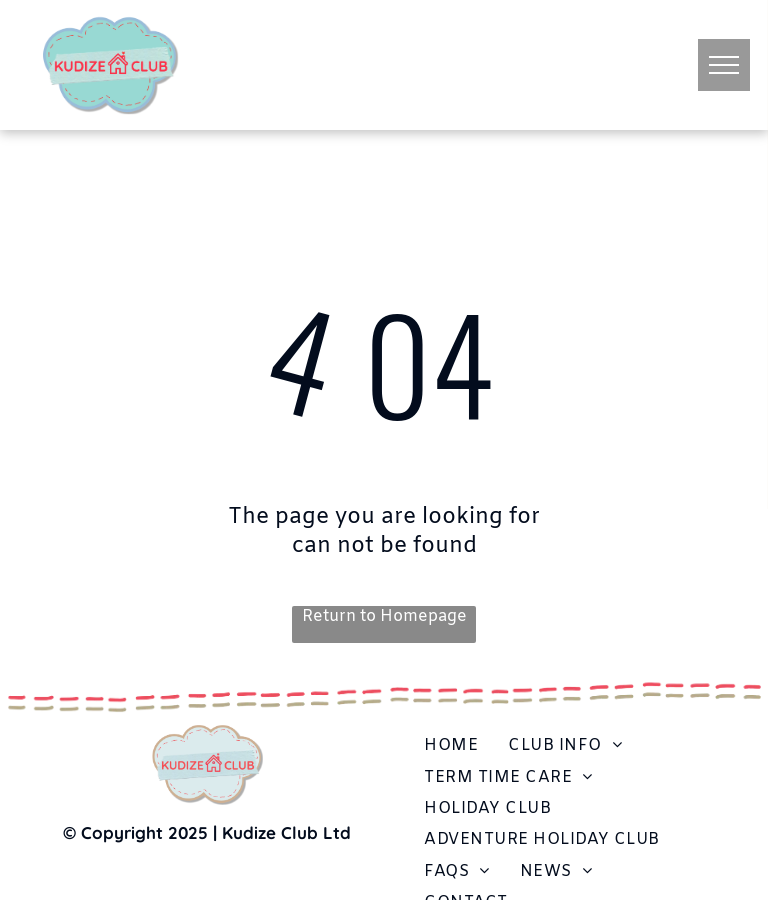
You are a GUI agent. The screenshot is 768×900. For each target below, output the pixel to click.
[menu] (724, 65)
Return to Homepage (384, 616)
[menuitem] (451, 745)
